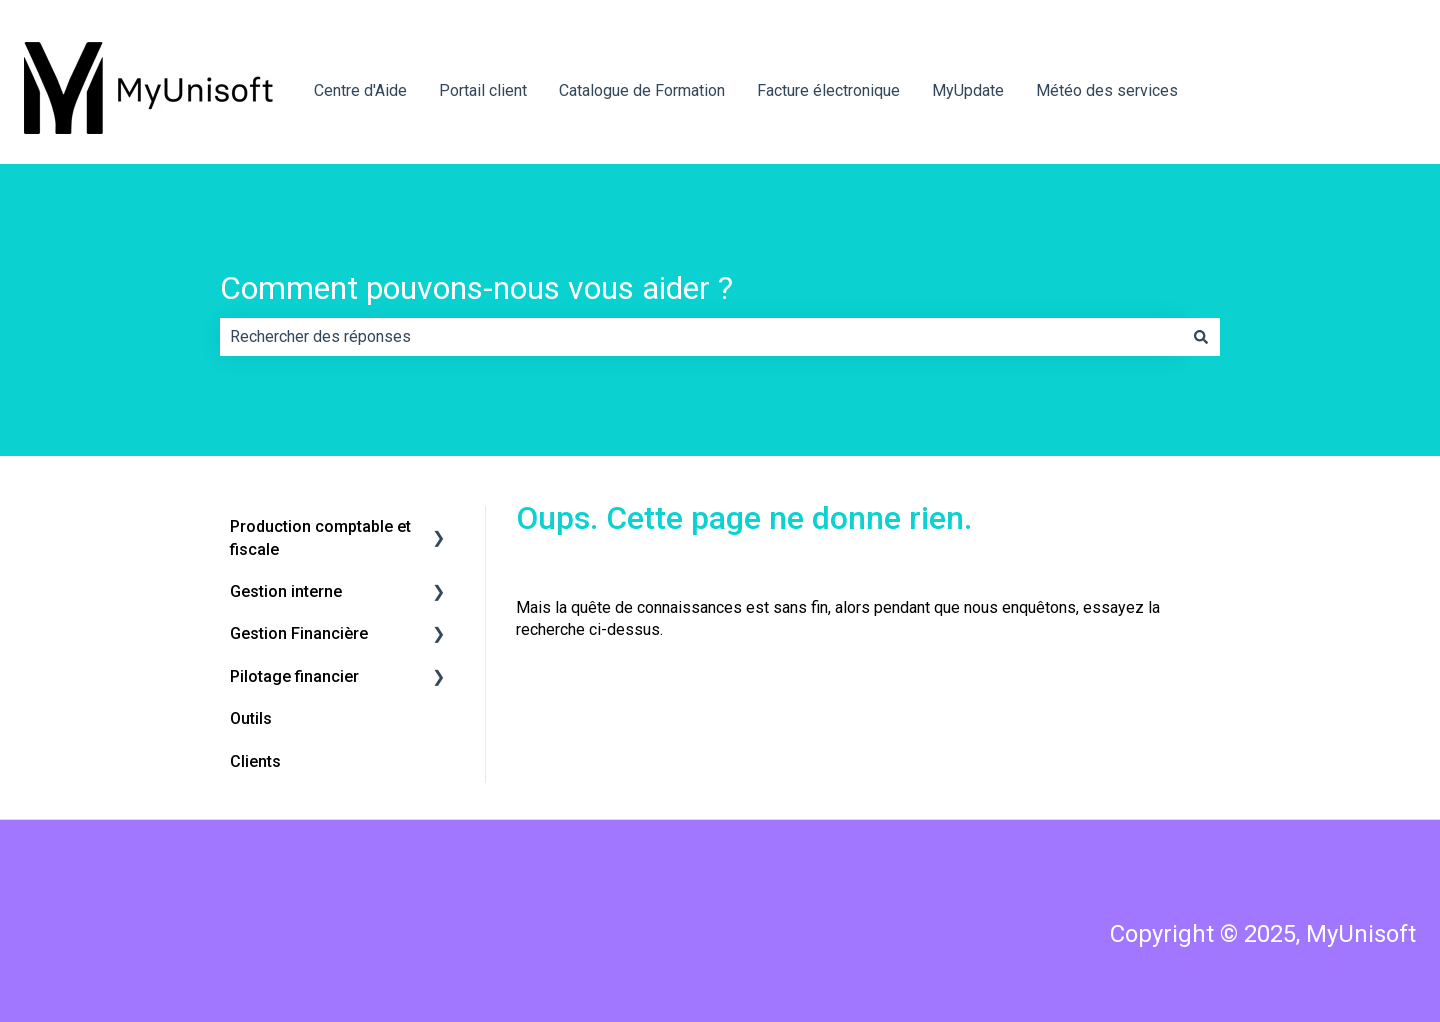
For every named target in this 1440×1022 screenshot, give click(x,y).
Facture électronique (828, 90)
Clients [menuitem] (255, 761)
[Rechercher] (1201, 337)
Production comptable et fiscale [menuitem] (320, 537)
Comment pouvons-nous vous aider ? (476, 288)
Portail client (483, 90)
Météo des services (1107, 90)
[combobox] (701, 337)
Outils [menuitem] (251, 718)
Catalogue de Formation (642, 90)
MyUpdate (968, 90)
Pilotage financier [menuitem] (294, 676)
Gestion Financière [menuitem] (299, 633)
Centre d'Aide (360, 90)
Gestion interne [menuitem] (286, 591)
